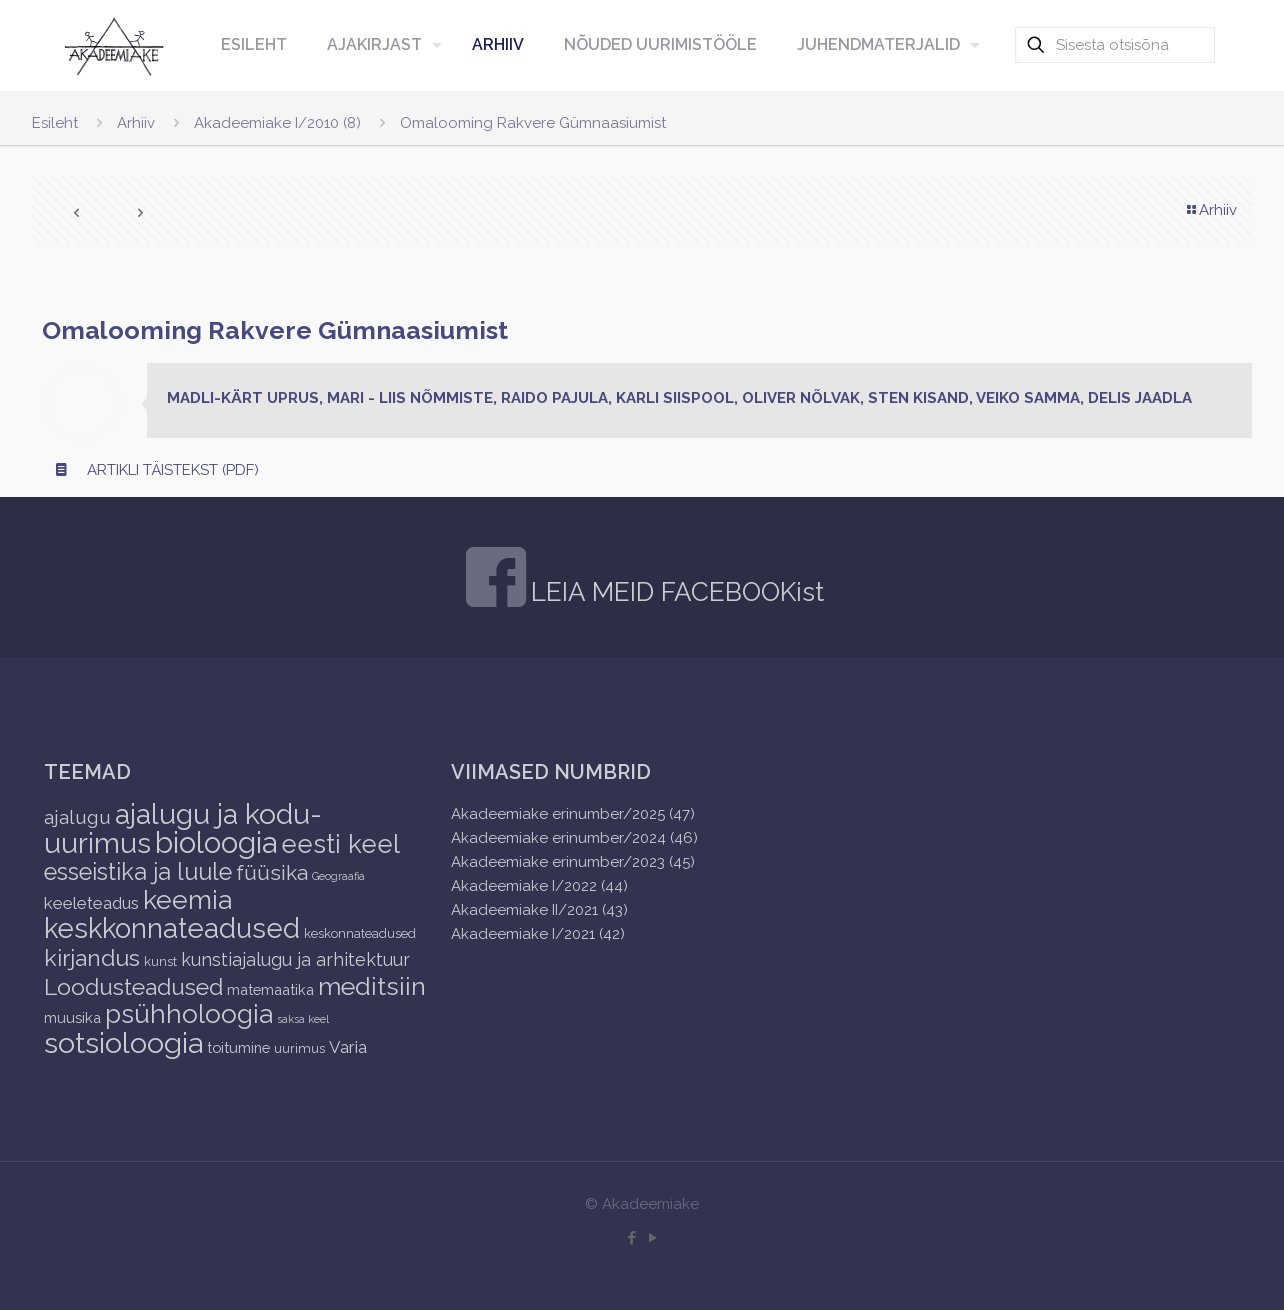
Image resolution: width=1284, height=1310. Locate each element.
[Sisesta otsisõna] (1115, 45)
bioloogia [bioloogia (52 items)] (216, 842)
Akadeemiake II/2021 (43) (539, 910)
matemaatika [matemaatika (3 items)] (270, 989)
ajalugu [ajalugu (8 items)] (77, 817)
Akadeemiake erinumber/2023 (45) (573, 862)
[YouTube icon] (652, 1238)
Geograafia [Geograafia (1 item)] (338, 876)
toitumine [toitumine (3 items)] (238, 1047)
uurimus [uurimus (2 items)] (299, 1048)
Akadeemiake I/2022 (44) (539, 886)
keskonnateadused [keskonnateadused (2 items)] (360, 933)
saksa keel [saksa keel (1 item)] (303, 1019)
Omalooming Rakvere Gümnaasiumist (533, 123)
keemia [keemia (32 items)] (187, 899)
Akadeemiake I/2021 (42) (538, 934)
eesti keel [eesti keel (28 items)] (340, 844)
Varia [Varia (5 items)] (348, 1047)
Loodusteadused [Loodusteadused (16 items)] (133, 986)
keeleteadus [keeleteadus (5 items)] (91, 903)
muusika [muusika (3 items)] (72, 1017)
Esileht (55, 123)
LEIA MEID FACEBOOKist (677, 592)
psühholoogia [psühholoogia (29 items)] (189, 1013)
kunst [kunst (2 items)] (160, 961)
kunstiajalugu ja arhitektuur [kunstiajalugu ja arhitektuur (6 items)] (295, 959)
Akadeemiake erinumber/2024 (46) (574, 838)
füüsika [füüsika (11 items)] (272, 872)
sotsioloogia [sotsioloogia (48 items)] (123, 1043)
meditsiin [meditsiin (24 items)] (372, 986)
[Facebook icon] (631, 1238)
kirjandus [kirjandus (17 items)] (92, 957)
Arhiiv (136, 123)
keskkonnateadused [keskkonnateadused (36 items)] (172, 928)
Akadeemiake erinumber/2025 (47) (573, 814)
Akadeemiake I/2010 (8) (277, 123)
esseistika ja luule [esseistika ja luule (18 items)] (138, 872)
